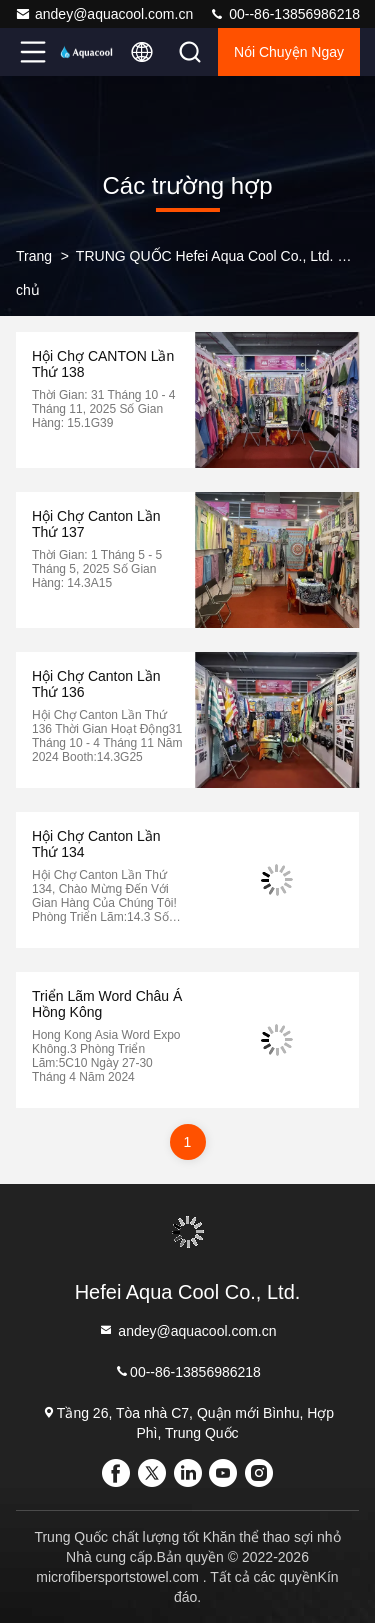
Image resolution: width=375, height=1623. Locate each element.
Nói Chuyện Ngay (289, 52)
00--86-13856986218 (284, 14)
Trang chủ (34, 273)
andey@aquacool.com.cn (104, 14)
